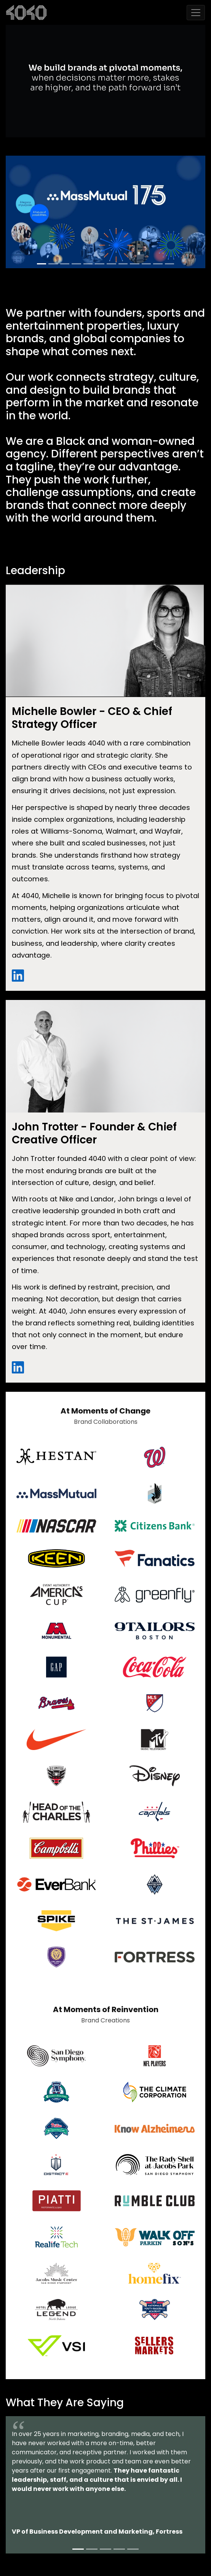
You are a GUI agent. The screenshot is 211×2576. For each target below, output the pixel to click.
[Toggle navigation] (196, 12)
